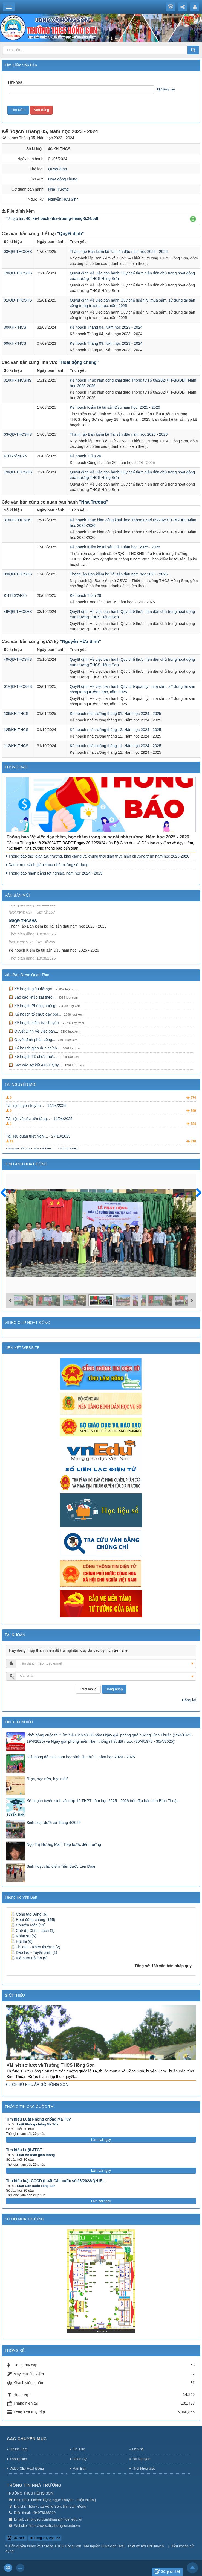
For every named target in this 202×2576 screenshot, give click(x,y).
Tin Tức (79, 2449)
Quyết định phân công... (32, 1039)
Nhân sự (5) (23, 1936)
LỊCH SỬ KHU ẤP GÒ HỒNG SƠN (37, 2084)
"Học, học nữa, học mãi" (47, 1779)
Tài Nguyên (141, 2459)
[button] (193, 219)
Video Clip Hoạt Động (27, 2468)
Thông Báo (18, 2459)
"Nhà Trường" (93, 502)
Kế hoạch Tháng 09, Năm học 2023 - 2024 (106, 343)
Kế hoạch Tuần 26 (85, 456)
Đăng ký (189, 1700)
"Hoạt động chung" (79, 362)
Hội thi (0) (21, 1941)
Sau (196, 1193)
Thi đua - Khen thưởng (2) (35, 1947)
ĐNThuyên (155, 2546)
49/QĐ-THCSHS (18, 273)
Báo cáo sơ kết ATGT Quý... (35, 1065)
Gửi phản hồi (167, 2571)
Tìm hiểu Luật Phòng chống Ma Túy (38, 2119)
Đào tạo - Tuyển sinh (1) (33, 1952)
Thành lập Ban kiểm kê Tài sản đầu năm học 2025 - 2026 (119, 251)
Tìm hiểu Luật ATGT (24, 2150)
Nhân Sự (80, 2459)
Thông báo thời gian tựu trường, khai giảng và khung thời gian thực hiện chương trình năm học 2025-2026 (97, 856)
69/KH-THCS (15, 343)
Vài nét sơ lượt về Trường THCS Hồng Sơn (51, 2065)
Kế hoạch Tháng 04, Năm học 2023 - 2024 (106, 327)
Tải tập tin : (52, 218)
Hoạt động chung (62, 179)
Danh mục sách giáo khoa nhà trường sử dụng (47, 864)
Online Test (18, 2449)
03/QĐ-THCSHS (18, 251)
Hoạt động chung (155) (32, 1919)
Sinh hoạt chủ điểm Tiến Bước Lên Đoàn (61, 1866)
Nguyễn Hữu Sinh (63, 199)
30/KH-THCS (15, 327)
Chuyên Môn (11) (27, 1925)
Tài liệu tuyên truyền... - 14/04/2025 (36, 1119)
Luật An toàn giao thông (36, 2155)
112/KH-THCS (16, 746)
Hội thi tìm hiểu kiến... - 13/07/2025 (36, 1106)
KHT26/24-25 (15, 456)
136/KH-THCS (16, 713)
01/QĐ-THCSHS (18, 300)
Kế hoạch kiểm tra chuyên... (35, 1023)
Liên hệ (138, 2449)
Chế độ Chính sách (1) (32, 1930)
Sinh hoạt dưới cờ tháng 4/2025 (54, 1822)
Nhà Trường (58, 189)
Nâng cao (166, 89)
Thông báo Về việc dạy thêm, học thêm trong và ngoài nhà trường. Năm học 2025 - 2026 (98, 837)
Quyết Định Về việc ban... (33, 1031)
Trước (5, 1196)
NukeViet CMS (113, 2546)
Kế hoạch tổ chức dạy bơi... (35, 1014)
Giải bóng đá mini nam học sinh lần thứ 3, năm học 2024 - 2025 (81, 1757)
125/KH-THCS (16, 729)
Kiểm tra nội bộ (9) (29, 1958)
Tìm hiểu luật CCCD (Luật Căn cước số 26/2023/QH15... (56, 2181)
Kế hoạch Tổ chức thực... (33, 1056)
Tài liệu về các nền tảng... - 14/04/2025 (39, 1132)
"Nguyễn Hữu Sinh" (80, 641)
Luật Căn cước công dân (36, 2186)
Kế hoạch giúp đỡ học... (32, 989)
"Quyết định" (70, 233)
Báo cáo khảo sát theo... (32, 997)
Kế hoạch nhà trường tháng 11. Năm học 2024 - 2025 (115, 746)
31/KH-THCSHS (17, 380)
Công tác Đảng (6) (28, 1914)
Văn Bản (79, 2468)
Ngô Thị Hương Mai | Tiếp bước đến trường (64, 1844)
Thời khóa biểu (144, 2468)
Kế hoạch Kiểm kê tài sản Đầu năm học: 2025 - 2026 (115, 407)
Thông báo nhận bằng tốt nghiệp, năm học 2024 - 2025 (54, 873)
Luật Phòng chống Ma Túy (37, 2124)
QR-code (16, 2538)
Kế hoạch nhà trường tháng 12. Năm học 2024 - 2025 (115, 729)
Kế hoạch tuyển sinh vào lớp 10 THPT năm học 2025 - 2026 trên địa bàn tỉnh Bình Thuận (103, 1801)
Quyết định (57, 169)
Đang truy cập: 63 (45, 2538)
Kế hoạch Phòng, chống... (34, 1006)
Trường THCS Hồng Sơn (61, 2546)
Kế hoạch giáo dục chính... (34, 1048)
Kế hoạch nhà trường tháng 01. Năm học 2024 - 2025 (115, 713)
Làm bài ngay (101, 2140)
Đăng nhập (114, 1689)
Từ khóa (14, 82)
